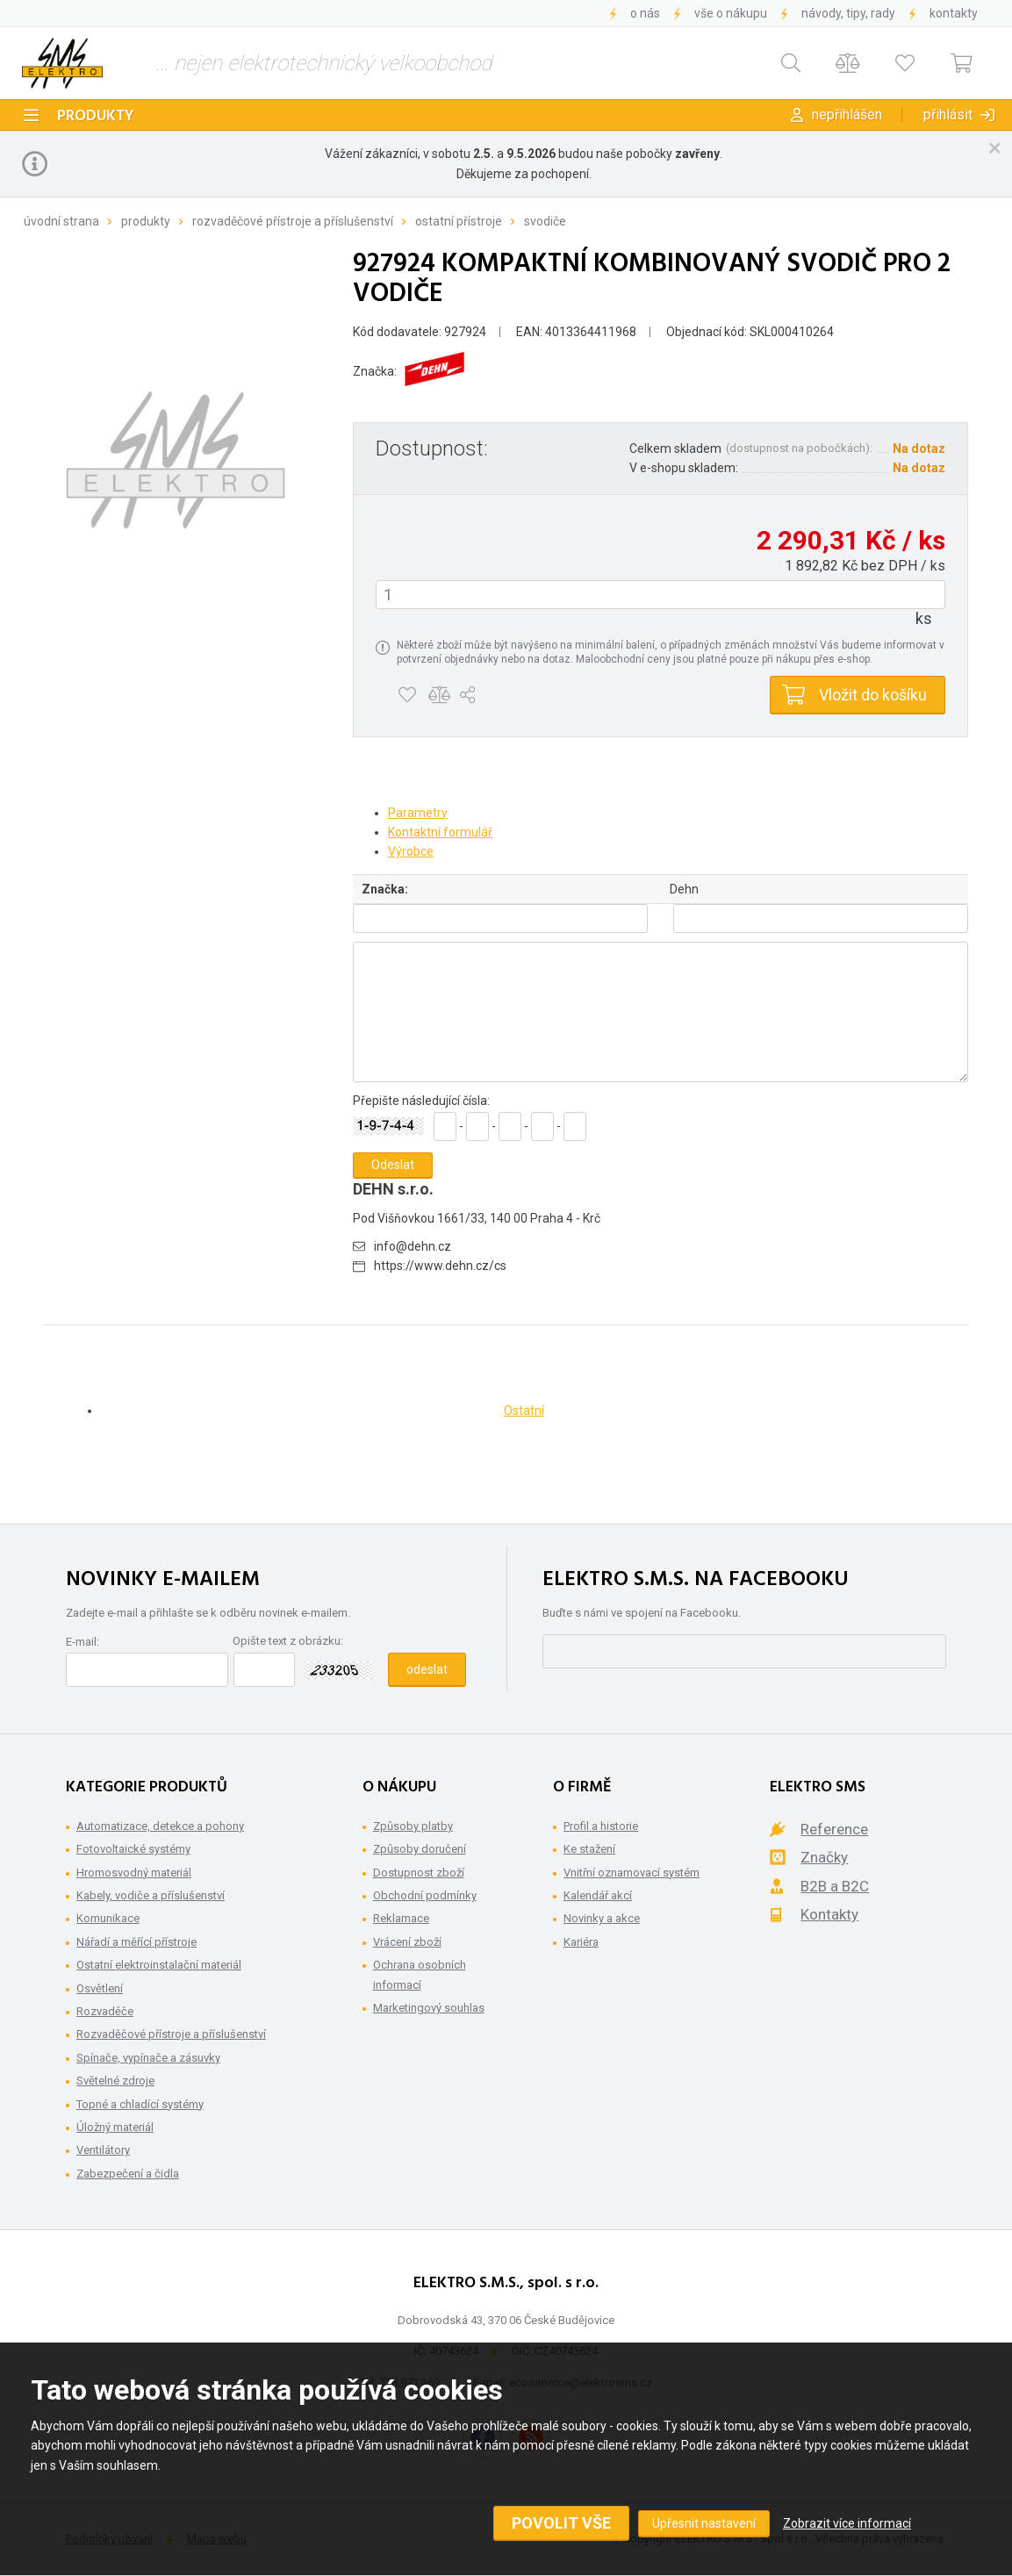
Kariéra (581, 1941)
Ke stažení (589, 1848)
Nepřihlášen (847, 114)
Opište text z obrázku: (288, 1640)
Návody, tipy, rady (848, 13)
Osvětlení (99, 1988)
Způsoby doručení (419, 1848)
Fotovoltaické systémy (133, 1848)
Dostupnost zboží (418, 1872)
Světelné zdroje (115, 2080)
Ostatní (524, 1410)
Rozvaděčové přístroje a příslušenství (292, 221)
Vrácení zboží (407, 1941)
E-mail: (82, 1641)
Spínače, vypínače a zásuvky (148, 2057)
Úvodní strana (61, 221)
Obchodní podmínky (425, 1895)
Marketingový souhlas (428, 2007)
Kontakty (953, 13)
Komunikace (108, 1918)
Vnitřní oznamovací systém (631, 1872)
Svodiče (545, 221)
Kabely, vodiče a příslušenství (150, 1895)
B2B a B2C (834, 1886)
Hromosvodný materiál (133, 1872)
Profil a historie (600, 1826)
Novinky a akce (601, 1918)
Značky (824, 1857)
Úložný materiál (115, 2127)
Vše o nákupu (730, 13)
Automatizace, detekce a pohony (160, 1826)
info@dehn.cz (412, 1246)
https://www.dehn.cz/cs (440, 1266)
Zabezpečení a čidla (127, 2173)
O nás (645, 13)
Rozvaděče (104, 2011)
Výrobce (411, 851)
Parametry (418, 813)
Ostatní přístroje (458, 221)
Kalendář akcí (597, 1895)
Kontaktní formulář (440, 832)
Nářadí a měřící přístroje (136, 1941)
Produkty (95, 116)
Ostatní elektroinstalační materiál (158, 1964)
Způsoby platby (413, 1826)
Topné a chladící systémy (140, 2104)
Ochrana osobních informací (419, 1974)
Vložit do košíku (873, 694)
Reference (834, 1829)
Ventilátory (103, 2149)
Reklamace (401, 1918)
